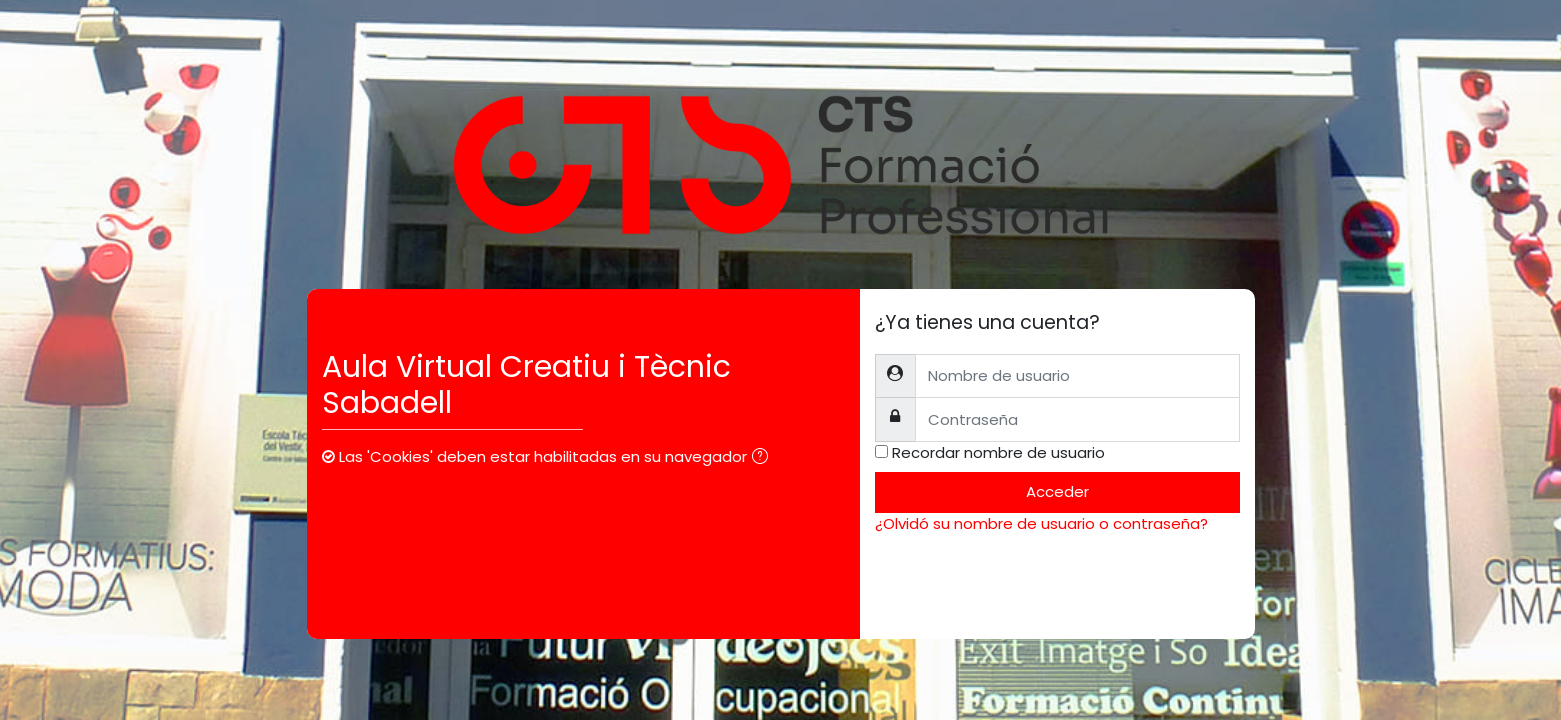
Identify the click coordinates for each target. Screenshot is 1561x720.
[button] (764, 458)
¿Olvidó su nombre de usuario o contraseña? (1041, 523)
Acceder (1057, 491)
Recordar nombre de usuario (998, 452)
